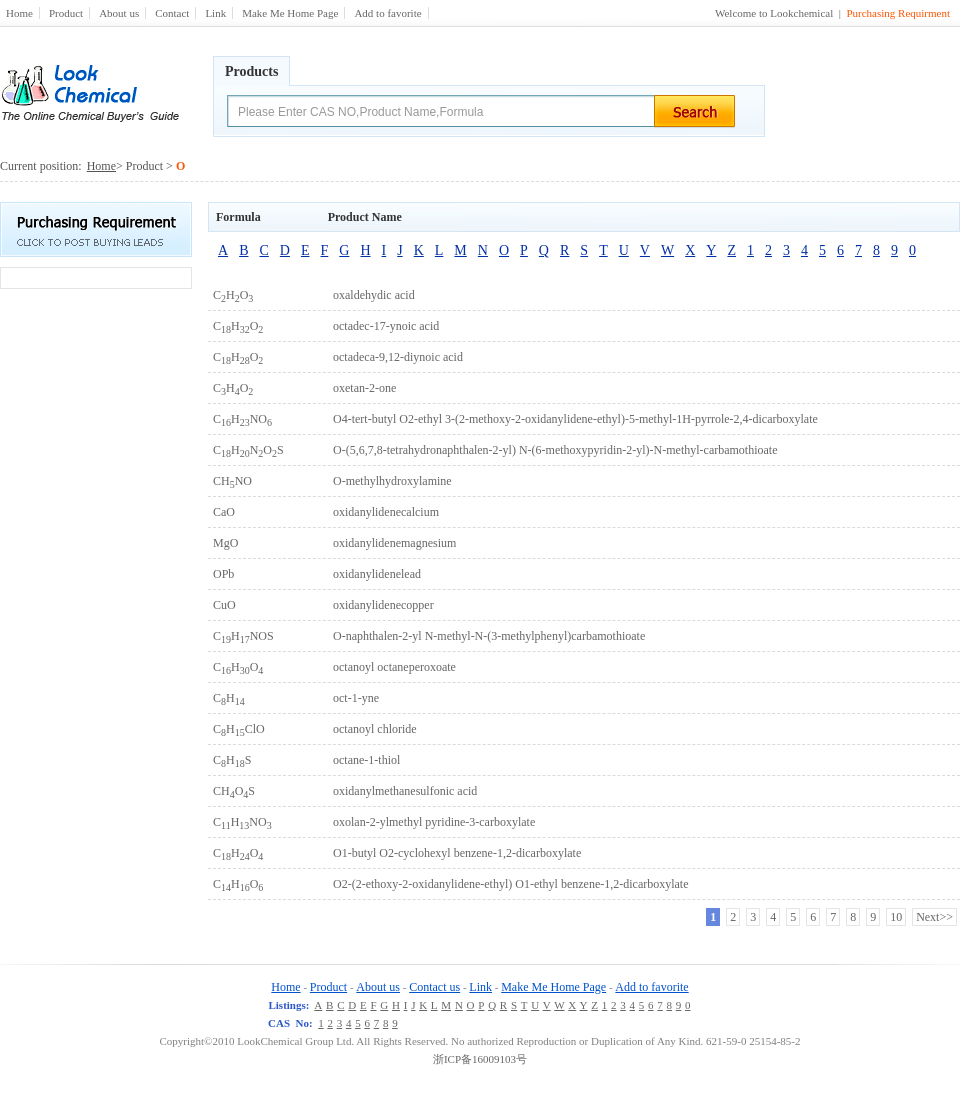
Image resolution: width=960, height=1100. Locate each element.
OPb (223, 574)
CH (229, 698)
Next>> (934, 917)
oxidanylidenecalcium (386, 512)
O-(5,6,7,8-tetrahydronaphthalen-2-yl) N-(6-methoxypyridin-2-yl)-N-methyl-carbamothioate (555, 450)
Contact (172, 13)
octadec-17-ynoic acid (386, 326)
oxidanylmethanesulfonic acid (405, 791)
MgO (225, 543)
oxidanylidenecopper (383, 605)
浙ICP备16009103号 (480, 1059)
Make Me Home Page (290, 13)
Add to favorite (387, 13)
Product (66, 13)
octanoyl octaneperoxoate (394, 667)
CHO (233, 295)
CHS (232, 760)
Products (251, 71)
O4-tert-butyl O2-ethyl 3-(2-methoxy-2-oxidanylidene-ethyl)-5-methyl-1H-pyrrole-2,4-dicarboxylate (575, 419)
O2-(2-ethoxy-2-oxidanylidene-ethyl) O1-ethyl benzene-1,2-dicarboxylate (511, 884)
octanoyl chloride (375, 729)
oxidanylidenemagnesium (394, 543)
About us (119, 13)
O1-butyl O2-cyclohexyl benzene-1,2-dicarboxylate (457, 853)
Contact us (434, 987)
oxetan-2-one (364, 388)
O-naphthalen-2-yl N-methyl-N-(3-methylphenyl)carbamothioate (489, 636)
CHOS (234, 791)
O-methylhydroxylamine (392, 481)
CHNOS (248, 450)
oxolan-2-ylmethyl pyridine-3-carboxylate (434, 822)
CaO (224, 512)
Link (215, 13)
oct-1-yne (356, 698)
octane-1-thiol (366, 760)
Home (19, 13)
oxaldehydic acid (374, 295)
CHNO (242, 419)
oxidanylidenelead (377, 574)
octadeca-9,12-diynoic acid (398, 357)
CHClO (239, 729)
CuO (224, 605)
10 (896, 917)
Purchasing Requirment (898, 13)
